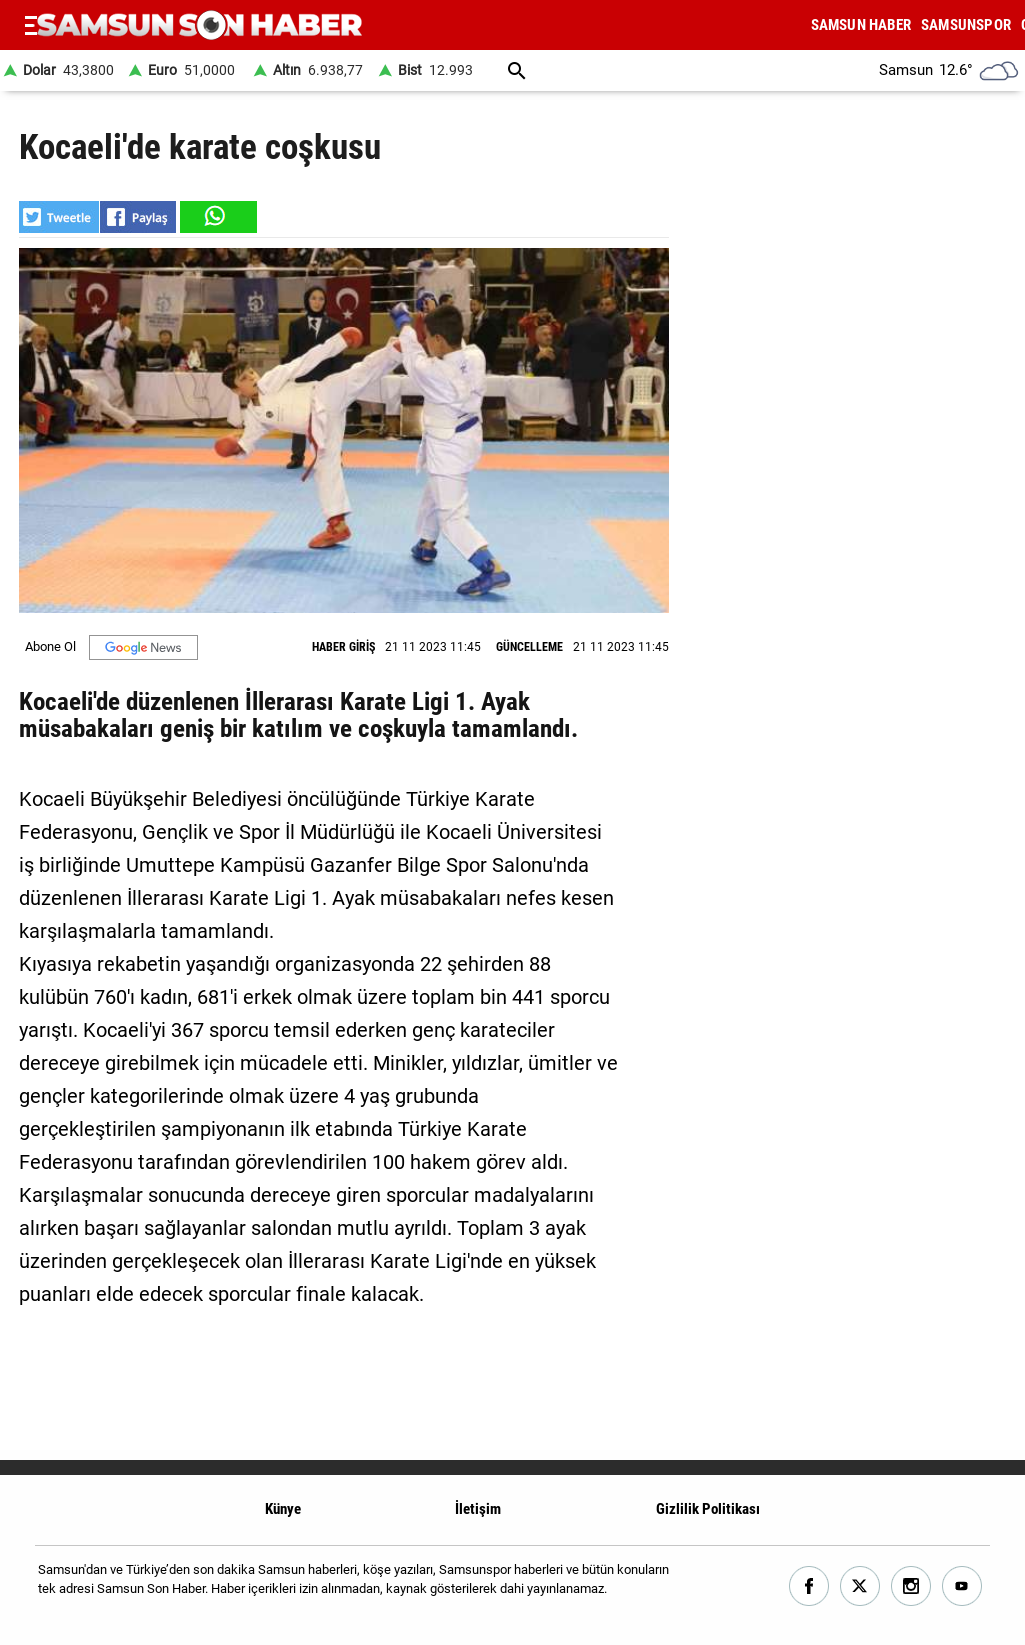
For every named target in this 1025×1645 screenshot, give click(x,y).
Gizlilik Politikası (708, 1509)
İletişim (478, 1509)
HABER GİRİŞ (343, 647)
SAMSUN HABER (861, 25)
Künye (283, 1509)
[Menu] (31, 25)
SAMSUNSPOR (966, 25)
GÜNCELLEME (529, 647)
